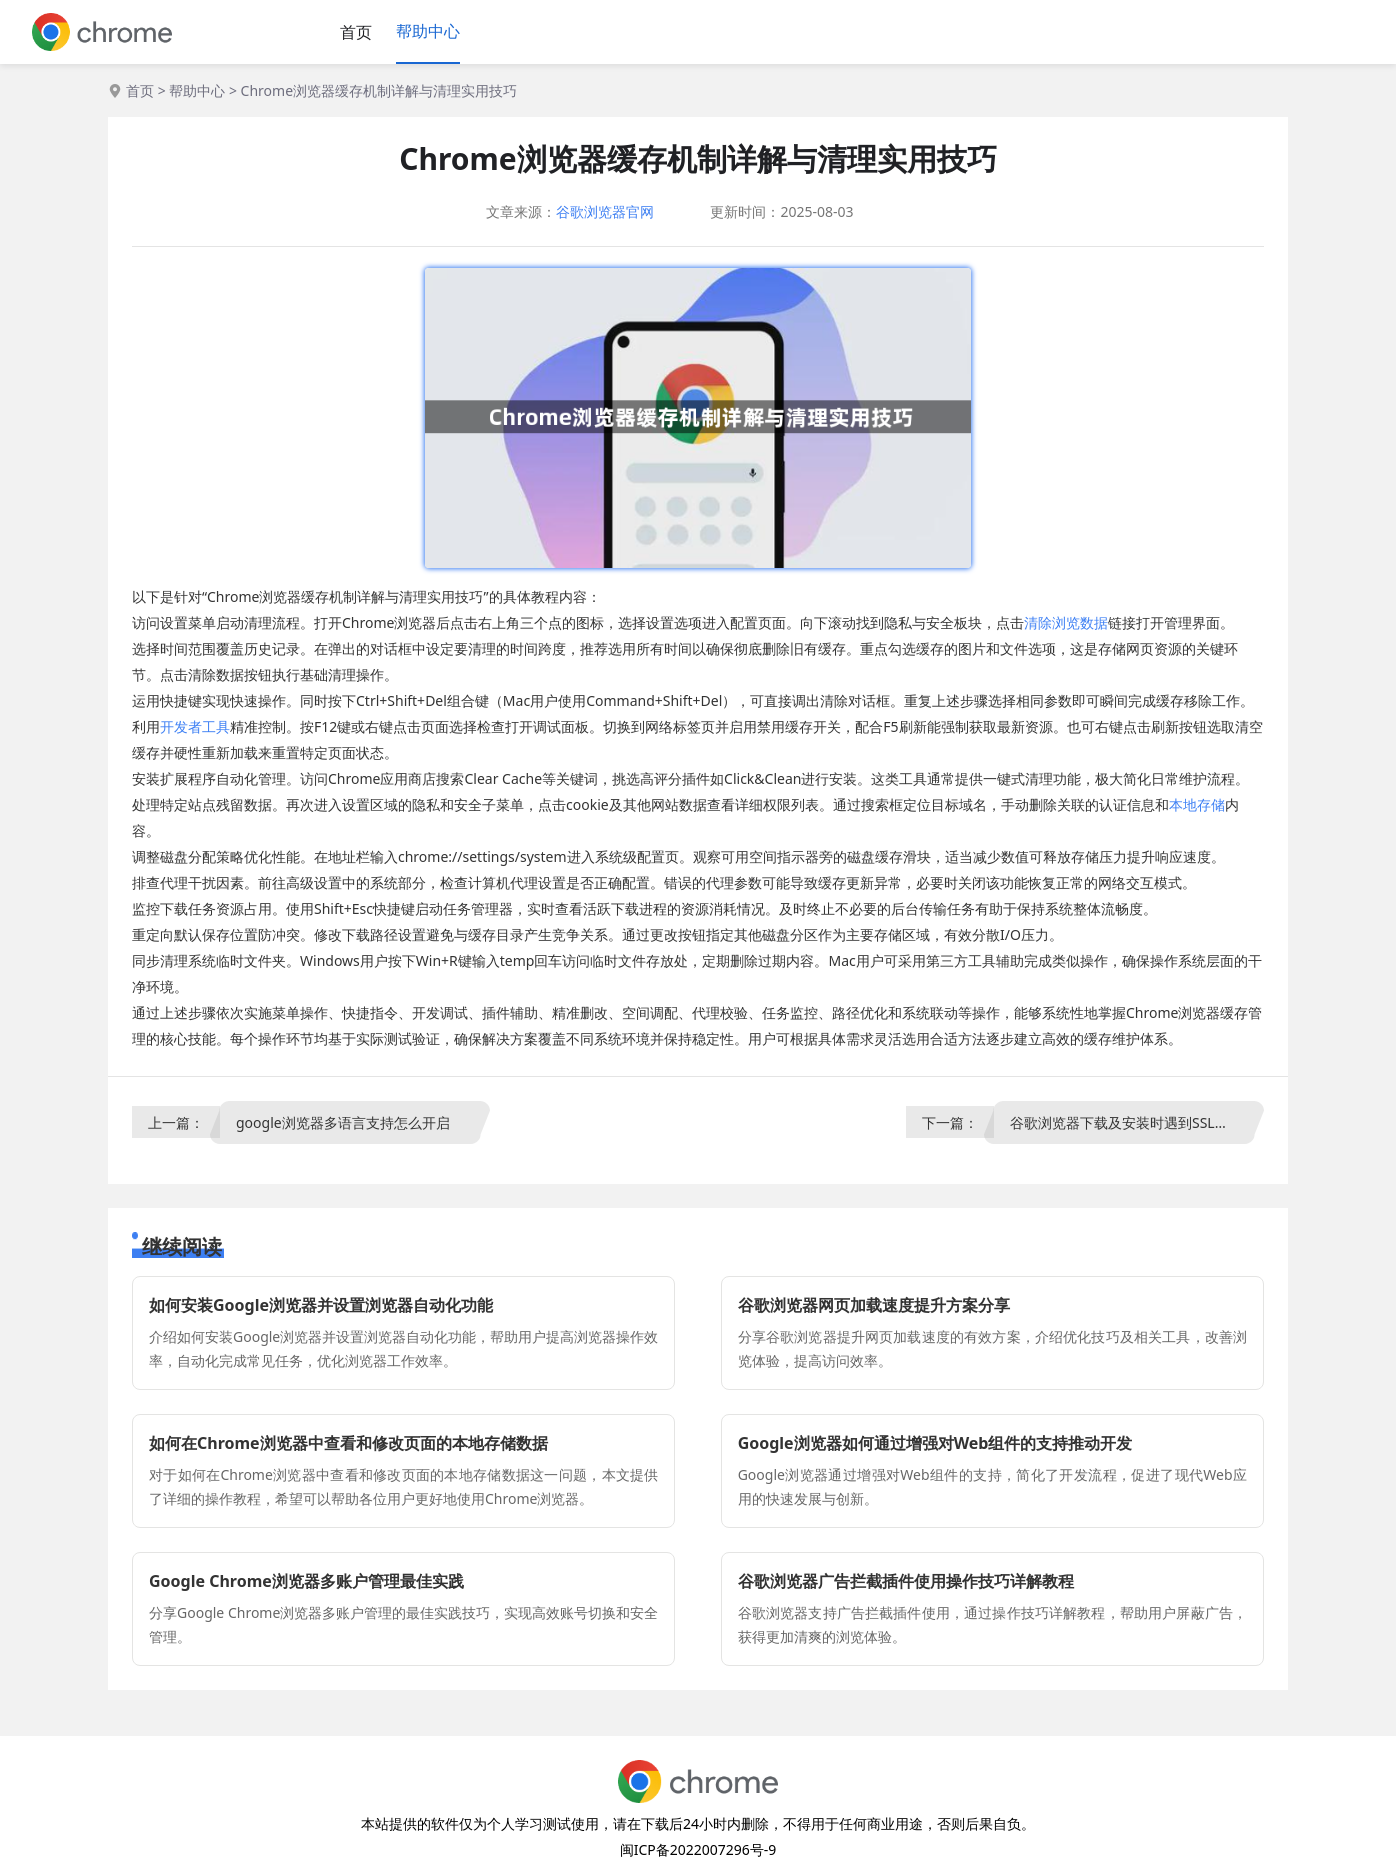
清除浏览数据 (1066, 622)
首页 (356, 32)
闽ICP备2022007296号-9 (698, 1849)
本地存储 (1197, 804)
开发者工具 (195, 726)
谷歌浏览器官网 (605, 211)
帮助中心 (428, 31)
